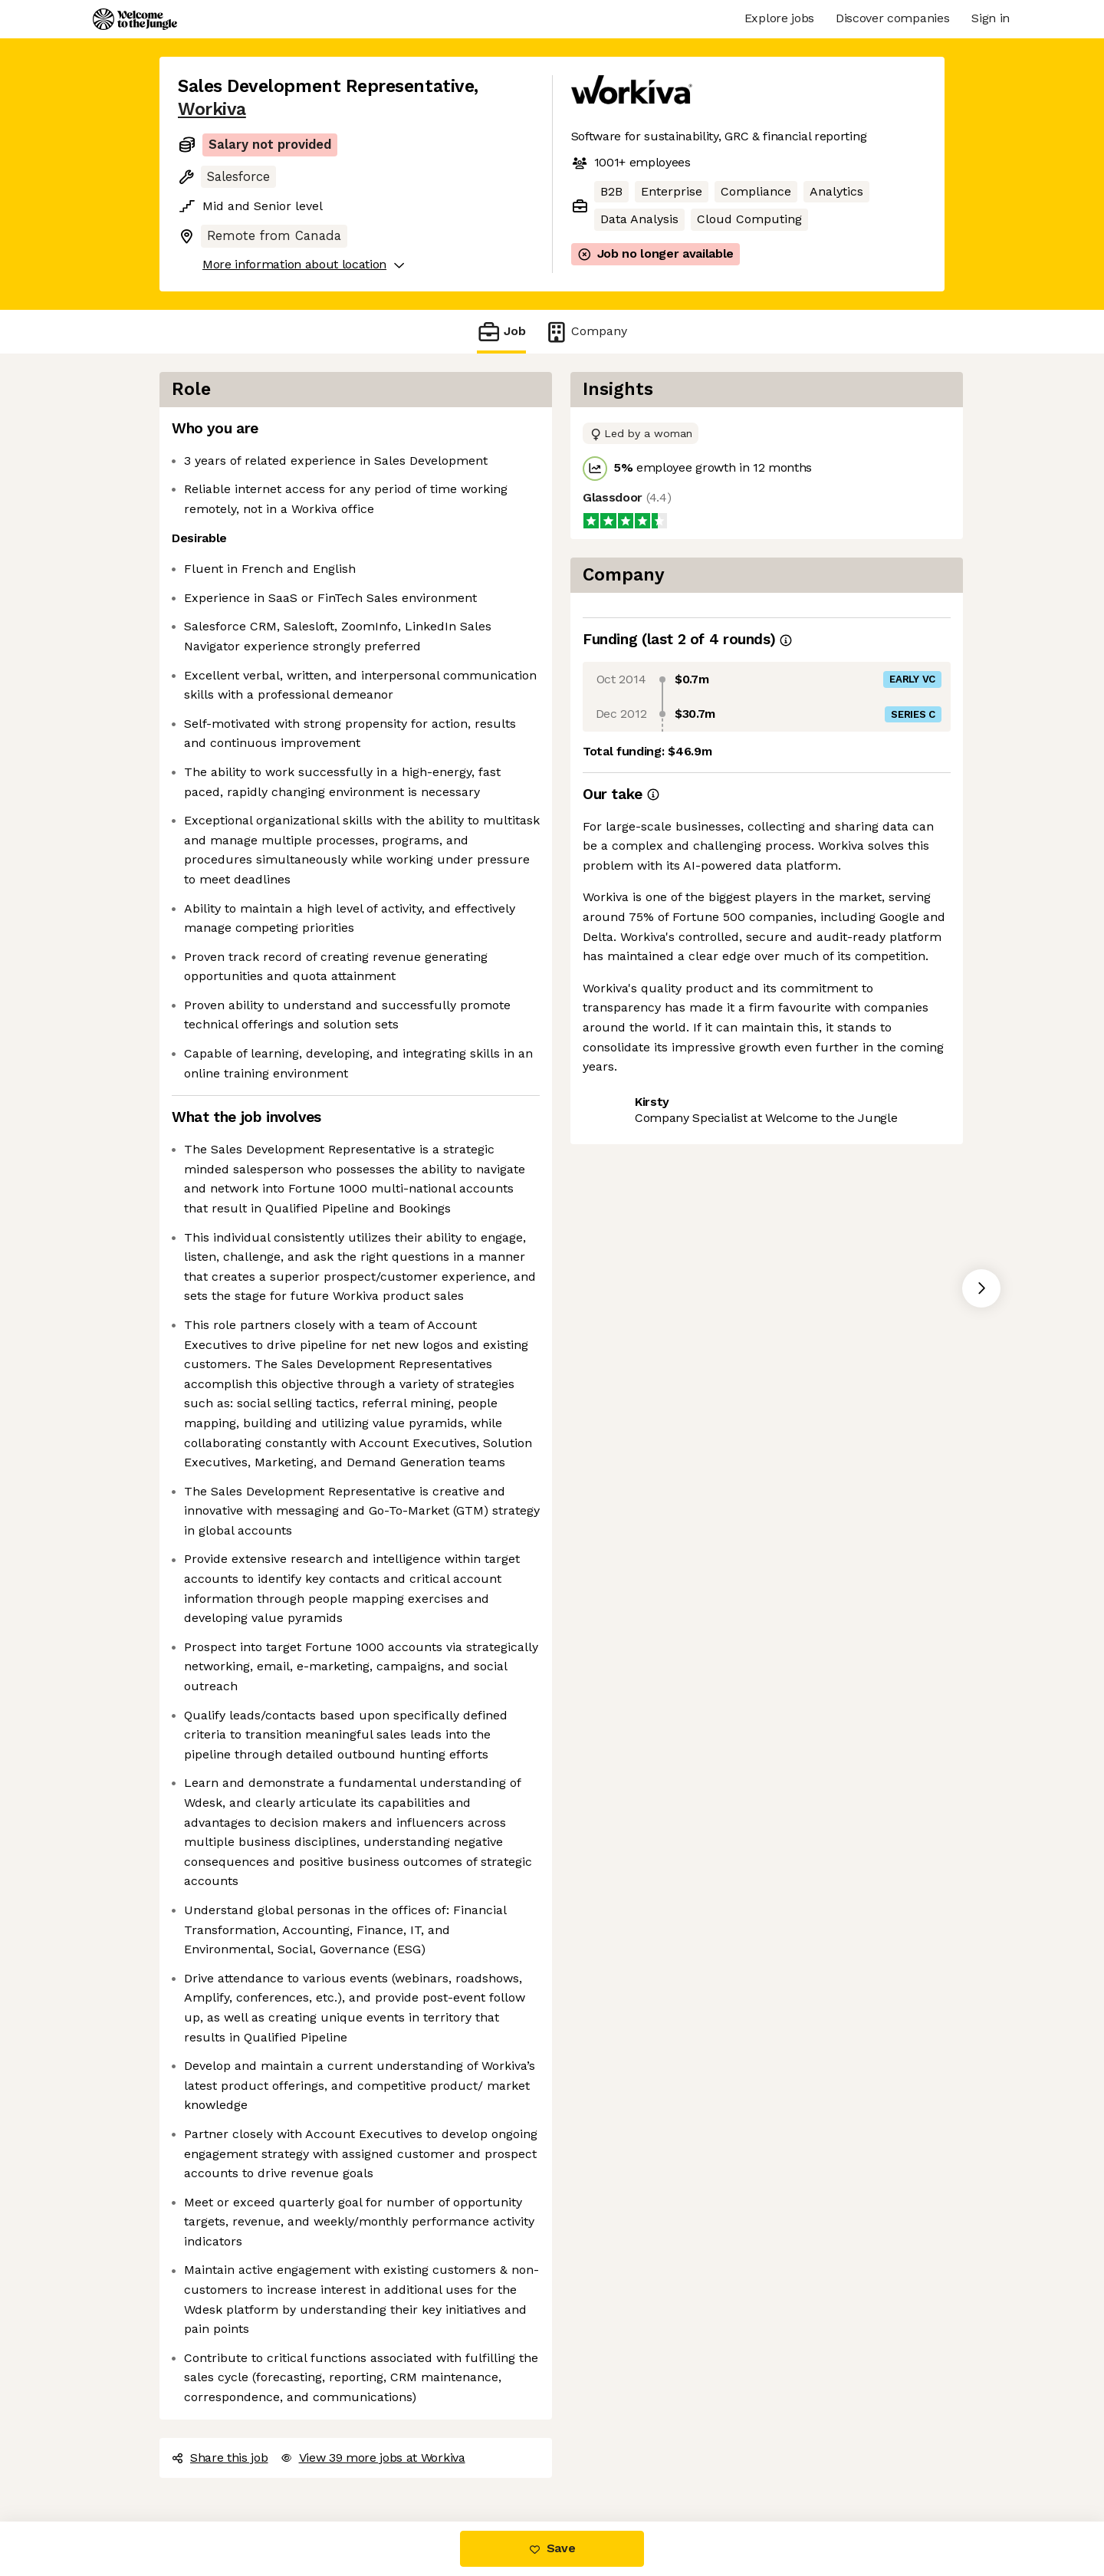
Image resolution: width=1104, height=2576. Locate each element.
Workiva (212, 109)
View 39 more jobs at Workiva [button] (373, 2457)
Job (501, 331)
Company (585, 331)
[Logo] (135, 19)
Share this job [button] (220, 2457)
